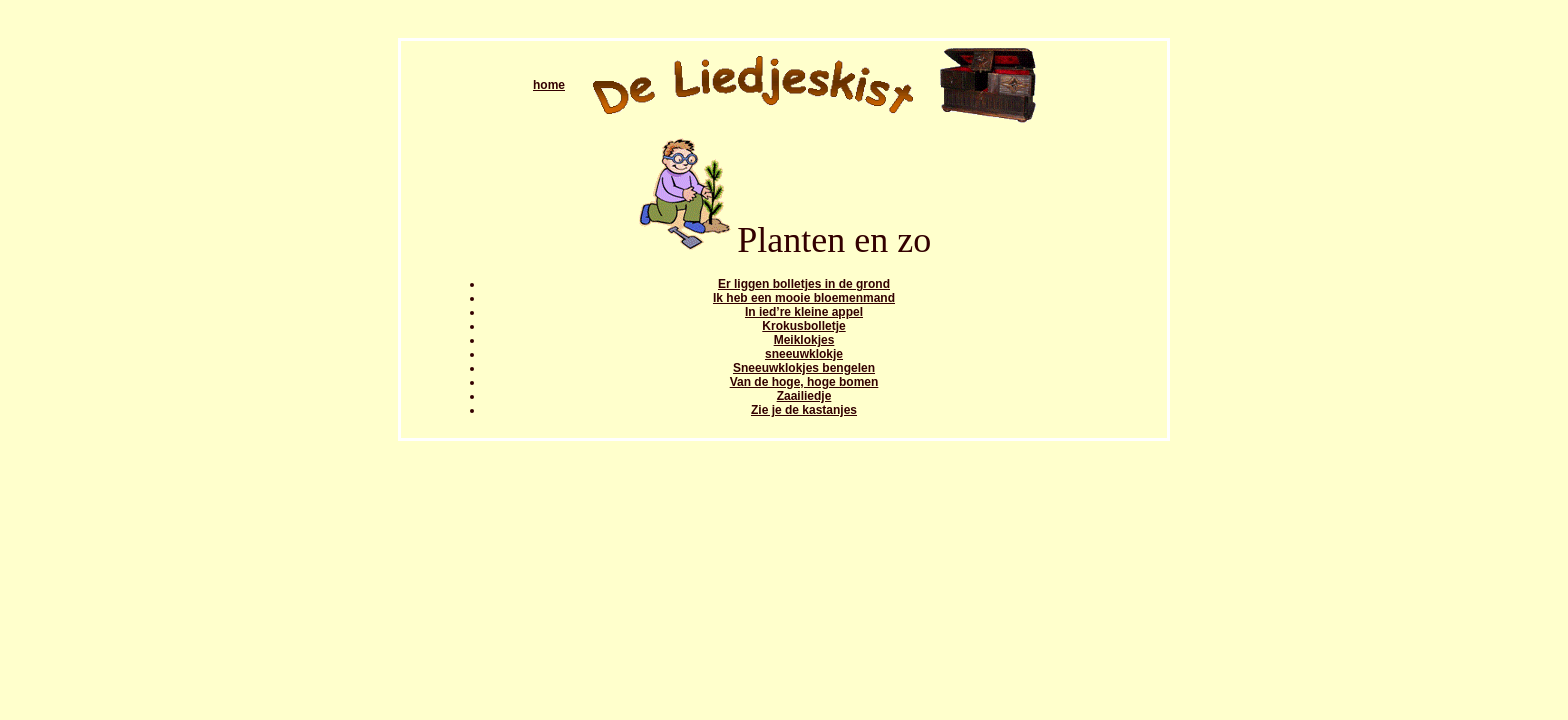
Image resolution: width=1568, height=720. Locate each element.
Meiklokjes (804, 340)
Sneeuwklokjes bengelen (804, 368)
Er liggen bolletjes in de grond (804, 284)
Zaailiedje (804, 396)
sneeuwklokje (804, 354)
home (549, 85)
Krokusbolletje (803, 326)
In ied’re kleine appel (804, 312)
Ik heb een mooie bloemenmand (804, 298)
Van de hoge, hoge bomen (804, 382)
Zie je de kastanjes (804, 410)
